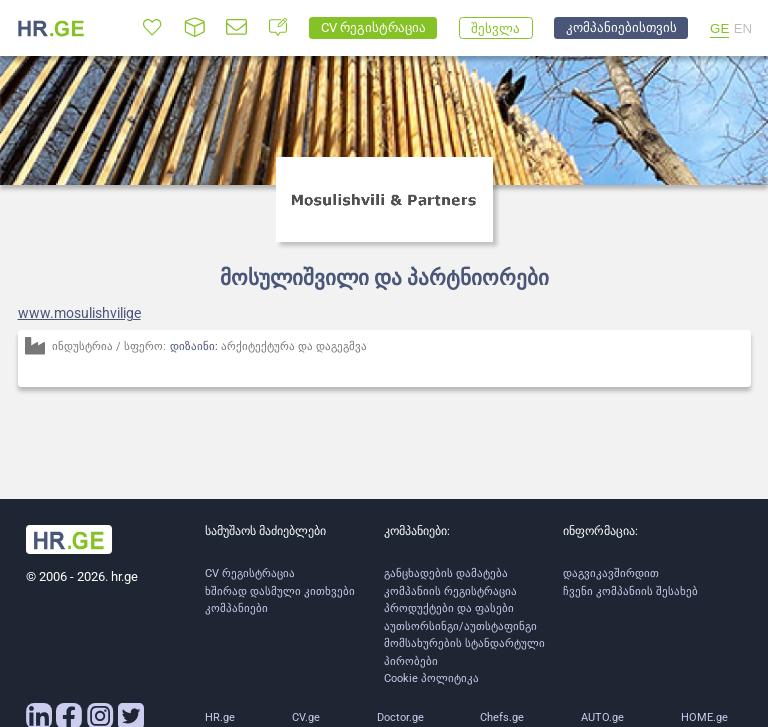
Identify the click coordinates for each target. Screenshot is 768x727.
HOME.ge (704, 717)
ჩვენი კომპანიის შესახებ (630, 591)
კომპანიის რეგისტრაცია (450, 591)
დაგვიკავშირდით (611, 573)
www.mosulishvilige (79, 313)
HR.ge (220, 717)
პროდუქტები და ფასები (449, 608)
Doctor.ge (400, 717)
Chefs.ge (502, 717)
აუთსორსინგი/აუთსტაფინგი (460, 626)
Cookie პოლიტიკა (431, 678)
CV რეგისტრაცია (250, 573)
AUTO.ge (602, 717)
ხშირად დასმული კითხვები (280, 591)
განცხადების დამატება (446, 573)
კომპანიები (236, 608)
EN (743, 28)
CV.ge (306, 717)
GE (719, 28)
